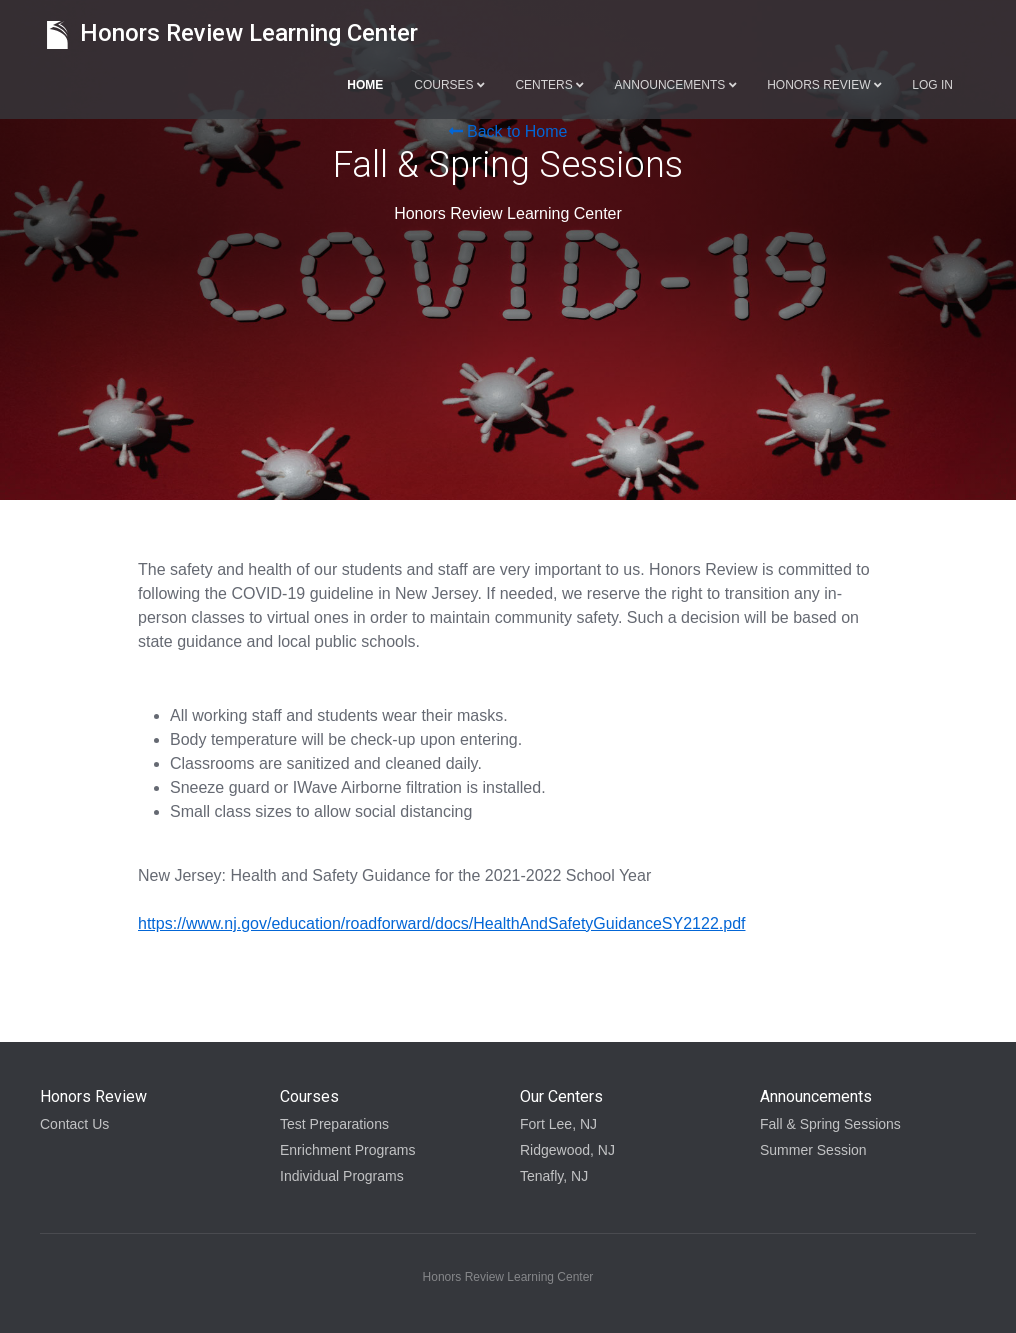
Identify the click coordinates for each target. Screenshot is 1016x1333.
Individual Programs (342, 1176)
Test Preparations (334, 1124)
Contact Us (74, 1124)
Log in (932, 85)
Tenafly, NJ (554, 1176)
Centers (549, 85)
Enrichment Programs (347, 1150)
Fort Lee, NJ (558, 1124)
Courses (449, 85)
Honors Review (824, 85)
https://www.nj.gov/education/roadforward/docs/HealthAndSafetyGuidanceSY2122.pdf (441, 923)
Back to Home (508, 131)
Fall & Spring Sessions (830, 1124)
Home (365, 85)
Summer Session (813, 1150)
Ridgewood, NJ (567, 1150)
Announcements (676, 85)
